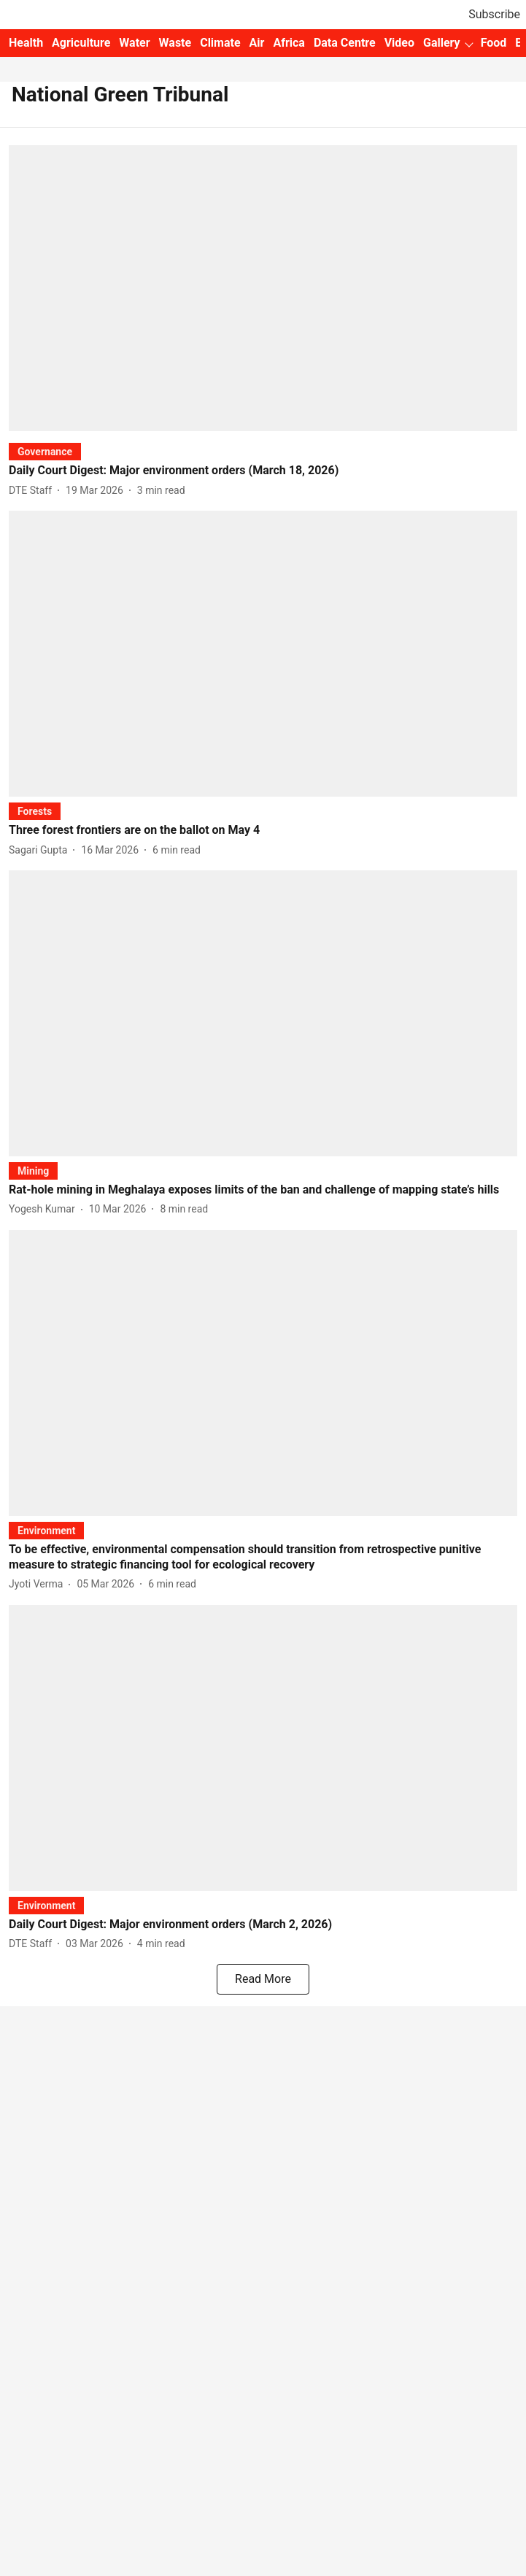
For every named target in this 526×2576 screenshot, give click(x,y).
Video (399, 43)
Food (494, 43)
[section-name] (45, 451)
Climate (220, 43)
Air (257, 43)
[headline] (263, 471)
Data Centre (345, 43)
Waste (175, 43)
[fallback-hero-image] (263, 288)
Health (26, 43)
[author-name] (33, 490)
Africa (288, 43)
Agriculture (81, 43)
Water (134, 43)
